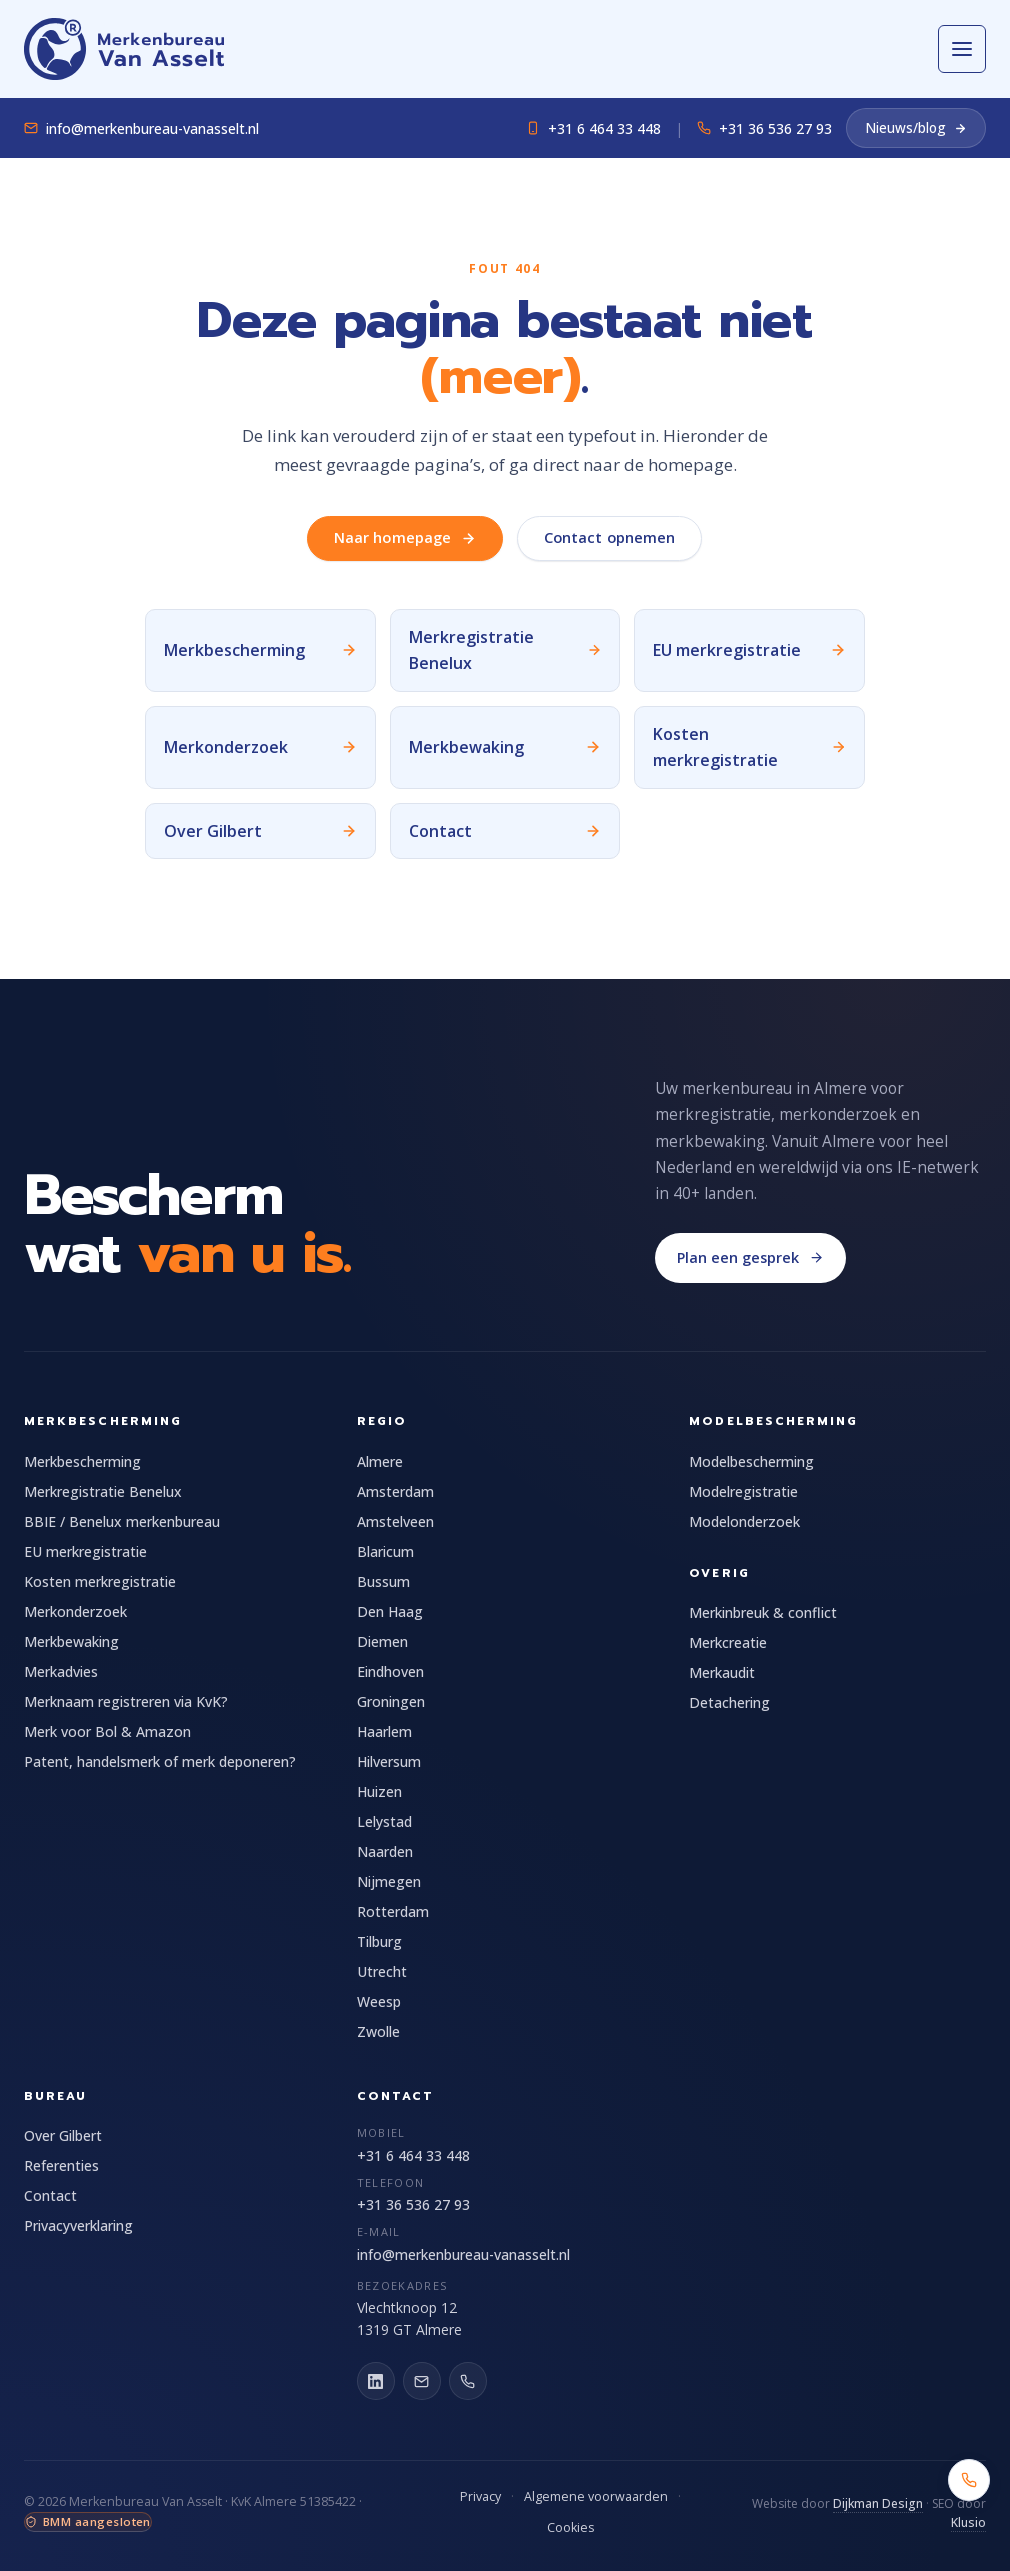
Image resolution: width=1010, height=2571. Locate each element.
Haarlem (384, 1731)
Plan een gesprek (750, 1257)
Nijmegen (389, 1881)
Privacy (480, 2496)
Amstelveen (395, 1521)
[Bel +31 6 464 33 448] (969, 2480)
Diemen (382, 1641)
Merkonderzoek (75, 1611)
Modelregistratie (743, 1491)
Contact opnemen (609, 537)
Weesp (379, 2001)
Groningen (391, 1701)
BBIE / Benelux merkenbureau (122, 1521)
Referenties (61, 2165)
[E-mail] (422, 2381)
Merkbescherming (82, 1461)
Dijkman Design (878, 2503)
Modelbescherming (751, 1461)
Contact (50, 2195)
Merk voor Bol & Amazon (107, 1731)
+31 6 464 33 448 (593, 128)
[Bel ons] (468, 2381)
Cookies (570, 2527)
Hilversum (389, 1761)
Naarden (385, 1851)
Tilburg (379, 1941)
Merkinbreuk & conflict (763, 1612)
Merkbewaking (71, 1641)
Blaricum (385, 1551)
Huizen (379, 1791)
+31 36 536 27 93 (764, 128)
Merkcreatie (728, 1642)
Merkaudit (722, 1672)
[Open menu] (962, 49)
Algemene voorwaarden (596, 2496)
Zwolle (378, 2031)
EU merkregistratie (85, 1551)
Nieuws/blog (916, 128)
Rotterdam (393, 1911)
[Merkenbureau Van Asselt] (124, 49)
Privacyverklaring (78, 2225)
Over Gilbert (63, 2135)
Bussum (383, 1581)
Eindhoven (390, 1671)
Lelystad (384, 1821)
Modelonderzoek (744, 1521)
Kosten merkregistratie (100, 1581)
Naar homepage (405, 537)
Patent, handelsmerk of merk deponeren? (160, 1761)
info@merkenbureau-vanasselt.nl (141, 128)
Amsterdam (395, 1491)
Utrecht (382, 1971)
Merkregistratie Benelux (103, 1491)
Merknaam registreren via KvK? (126, 1701)
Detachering (729, 1702)
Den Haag (390, 1611)
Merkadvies (61, 1671)
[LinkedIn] (376, 2381)
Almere (380, 1461)
